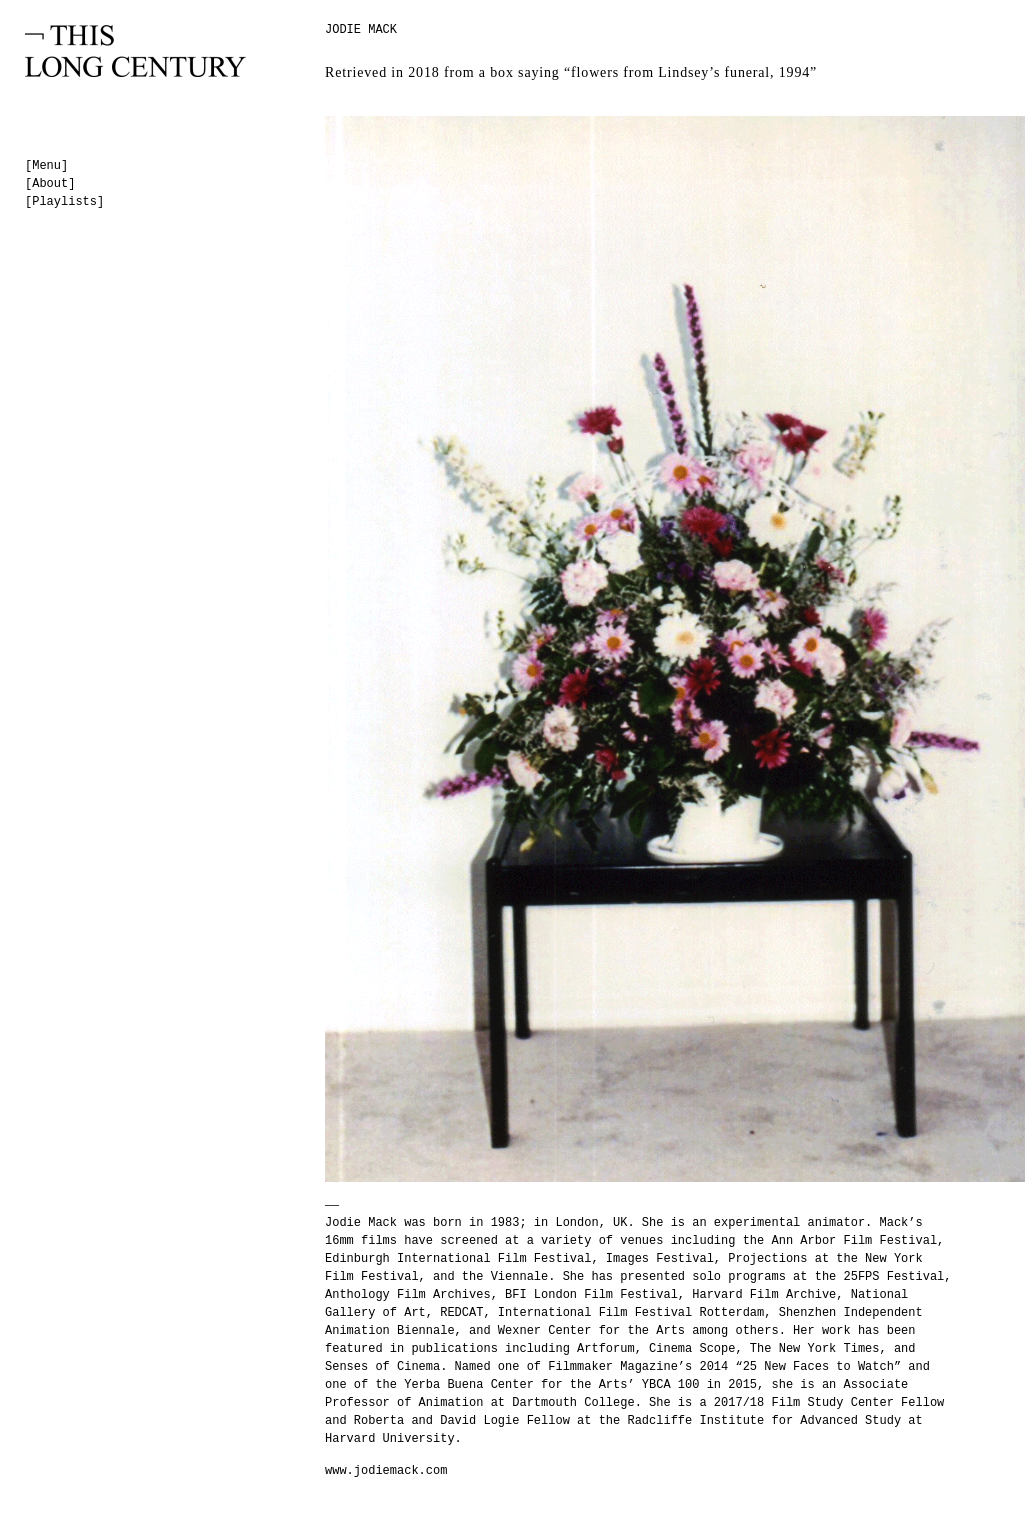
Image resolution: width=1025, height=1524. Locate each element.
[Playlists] (64, 202)
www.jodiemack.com (386, 1471)
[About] (50, 184)
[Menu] (46, 166)
